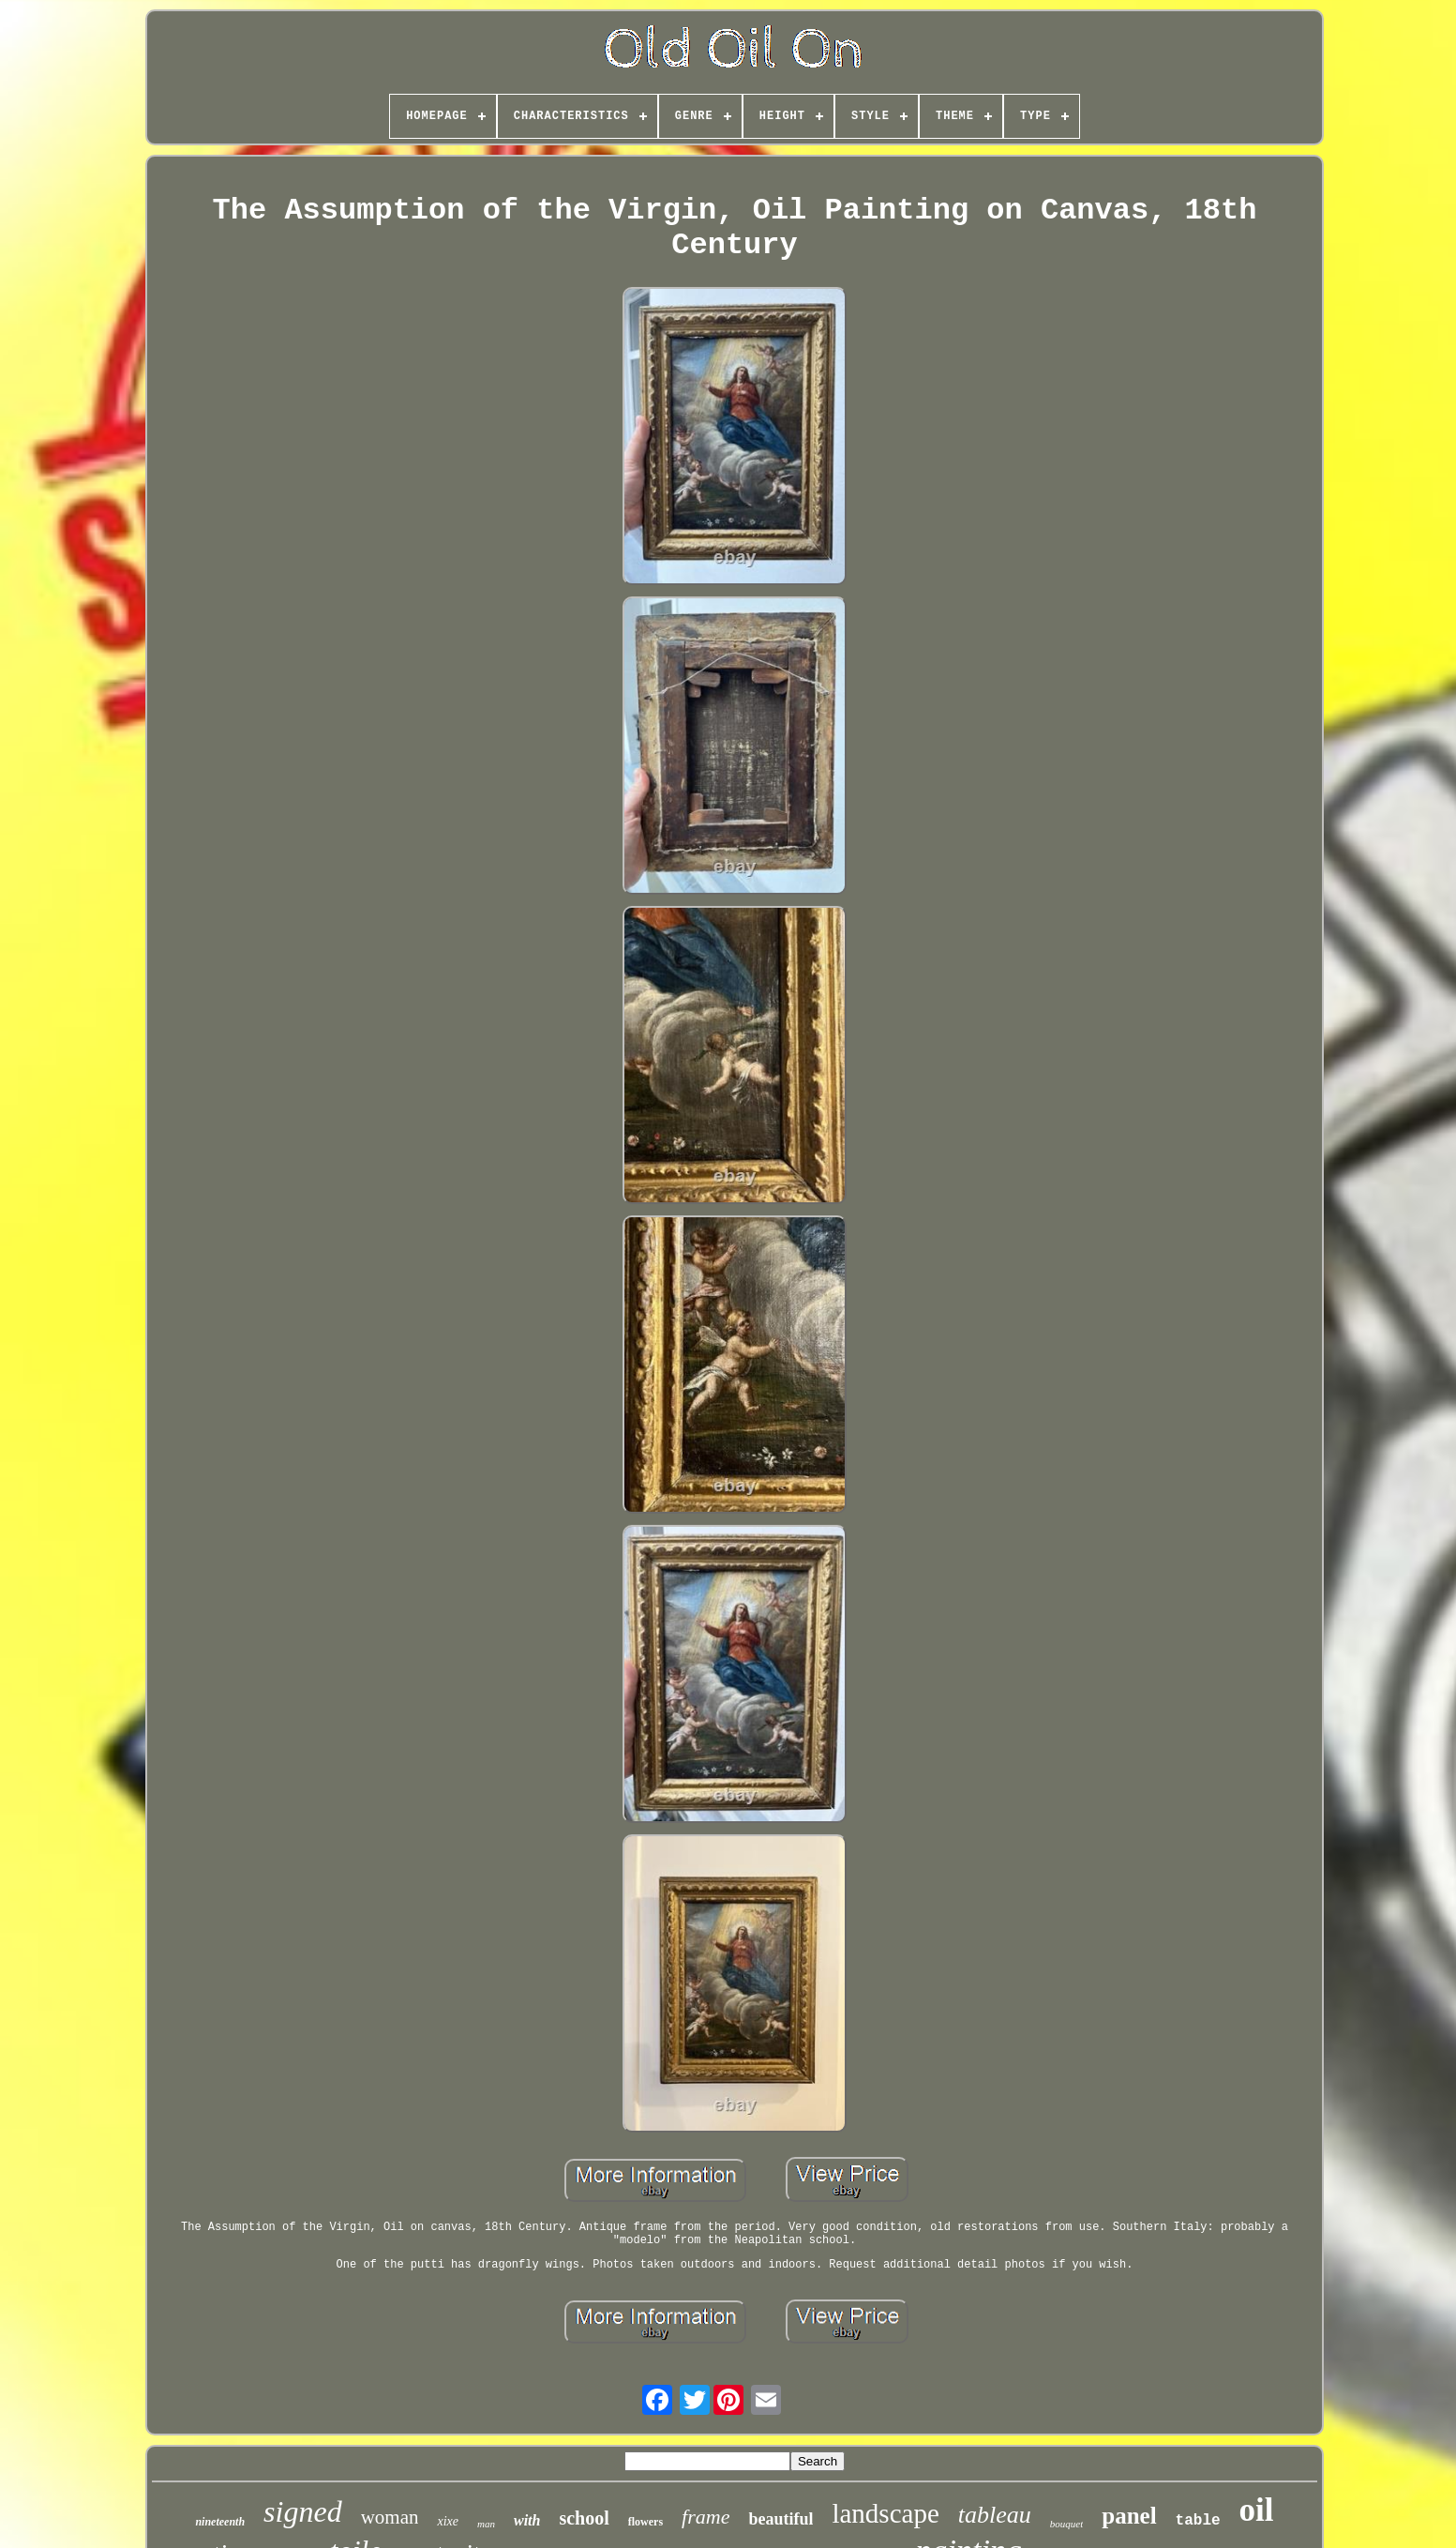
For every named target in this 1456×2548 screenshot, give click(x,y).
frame (705, 2516)
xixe (447, 2521)
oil (1256, 2510)
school (583, 2518)
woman (390, 2517)
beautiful (780, 2519)
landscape (885, 2513)
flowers (645, 2521)
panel (1129, 2515)
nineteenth (220, 2521)
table (1198, 2520)
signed (302, 2511)
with (527, 2520)
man (486, 2523)
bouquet (1066, 2523)
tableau (994, 2514)
